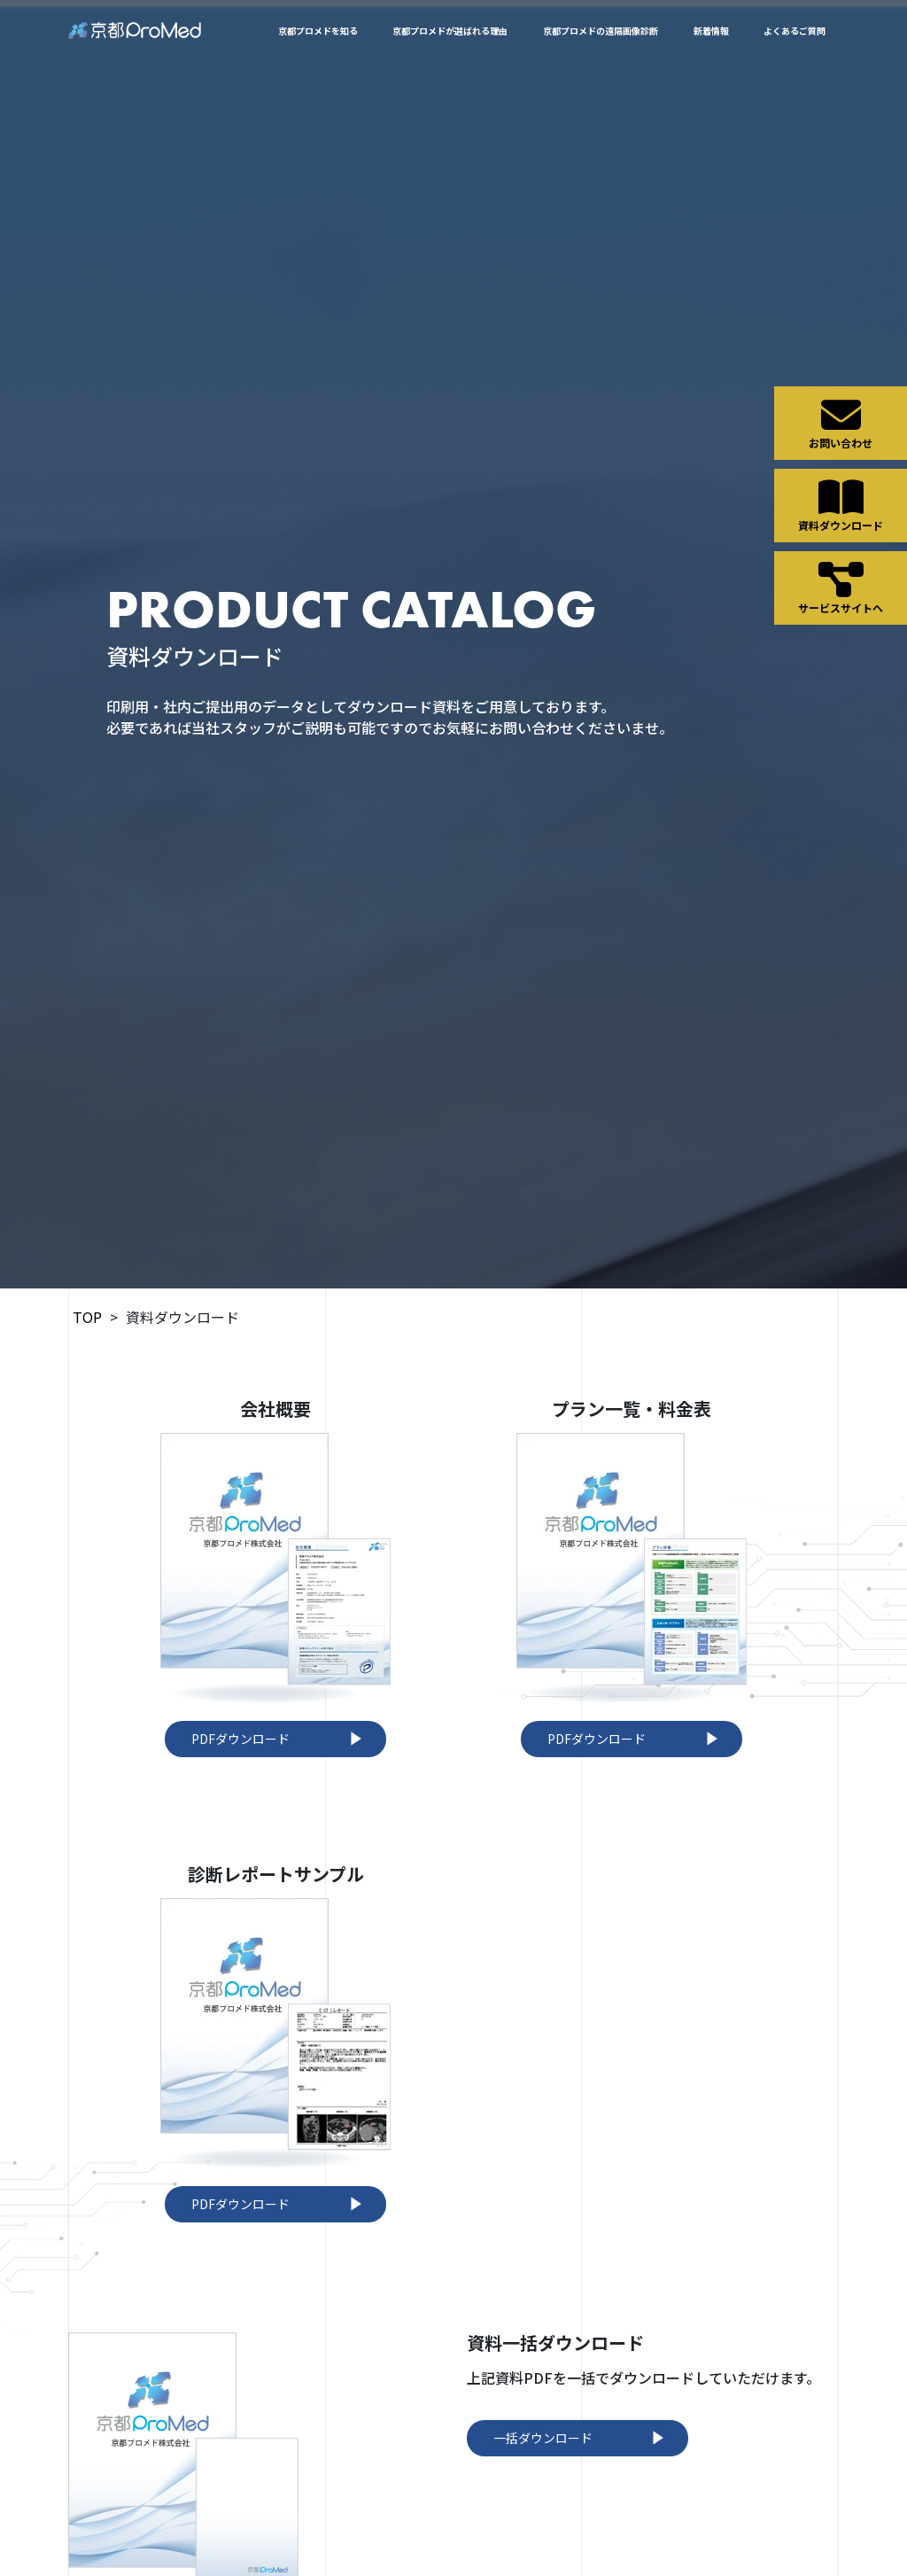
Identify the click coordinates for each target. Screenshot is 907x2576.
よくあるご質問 (795, 30)
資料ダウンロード (840, 505)
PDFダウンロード (279, 1738)
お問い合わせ (840, 422)
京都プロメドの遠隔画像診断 (600, 30)
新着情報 (711, 30)
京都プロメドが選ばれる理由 (450, 30)
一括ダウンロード (582, 2437)
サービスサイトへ (840, 587)
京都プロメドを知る (318, 30)
